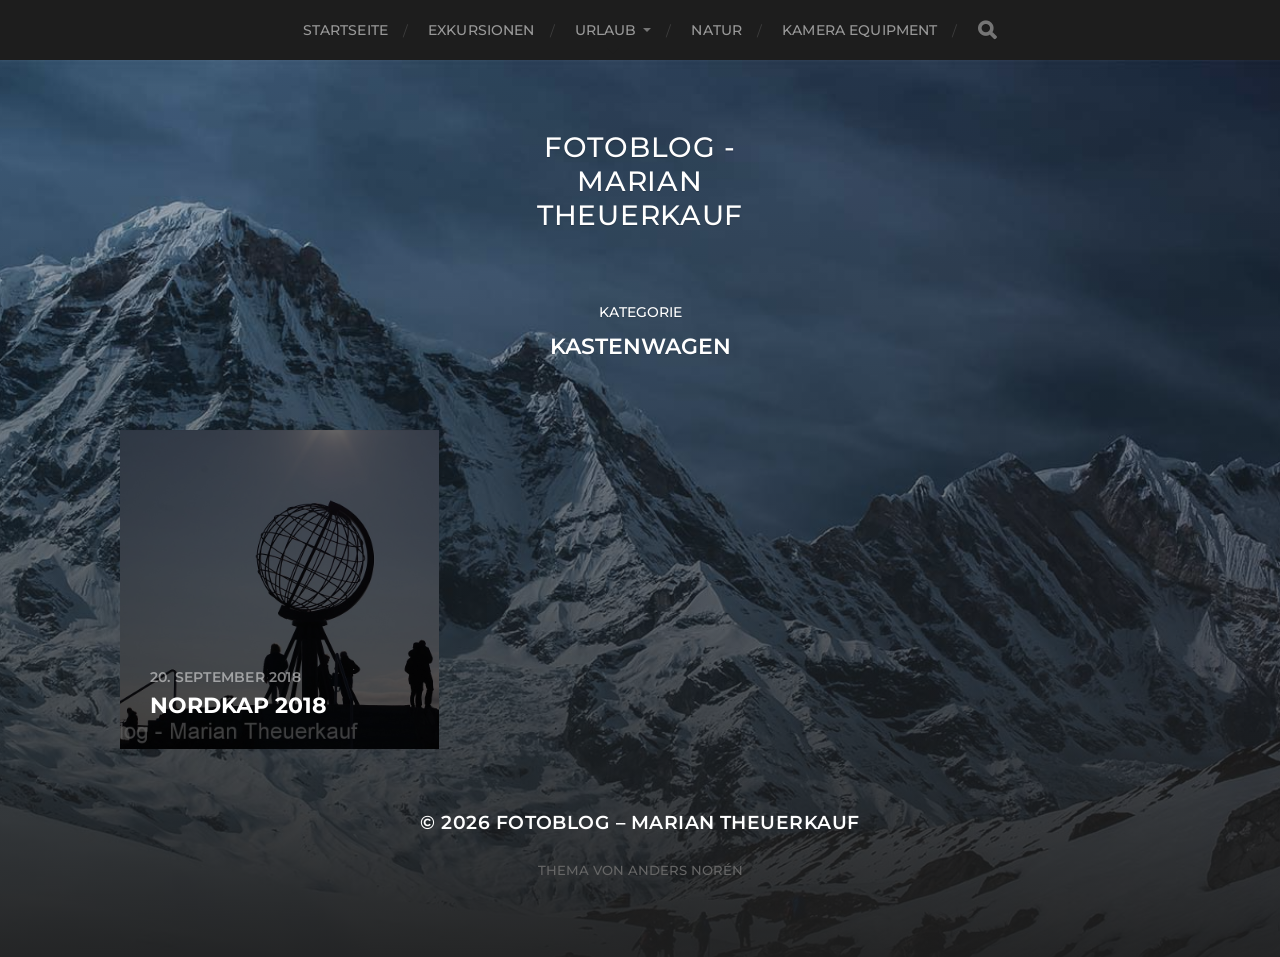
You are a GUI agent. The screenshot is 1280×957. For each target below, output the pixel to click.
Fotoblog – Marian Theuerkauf (678, 822)
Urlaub (606, 30)
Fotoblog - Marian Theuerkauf (640, 181)
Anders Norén (685, 870)
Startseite (345, 30)
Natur (716, 30)
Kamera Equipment (859, 30)
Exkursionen (481, 30)
